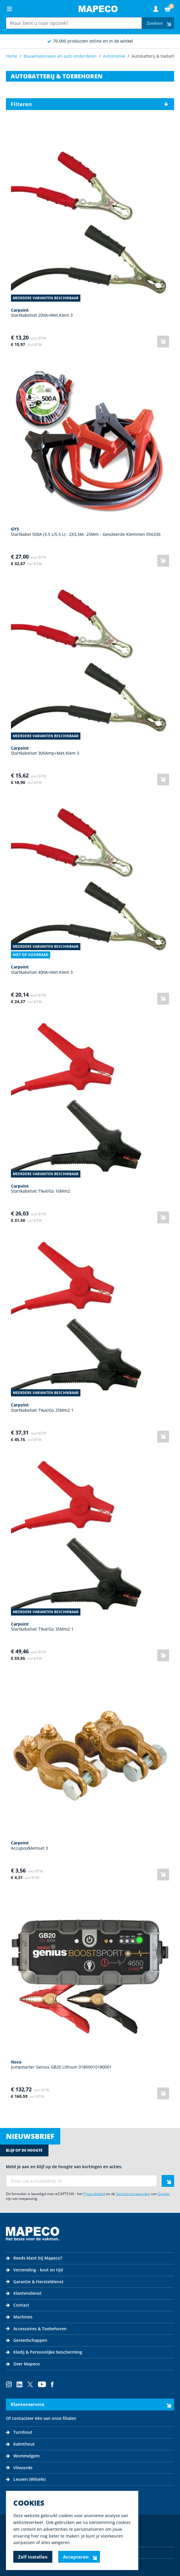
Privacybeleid (94, 2193)
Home (11, 56)
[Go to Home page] (98, 9)
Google (164, 2193)
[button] (90, 104)
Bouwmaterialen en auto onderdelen (60, 56)
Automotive (114, 56)
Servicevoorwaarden (133, 2193)
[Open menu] (9, 8)
